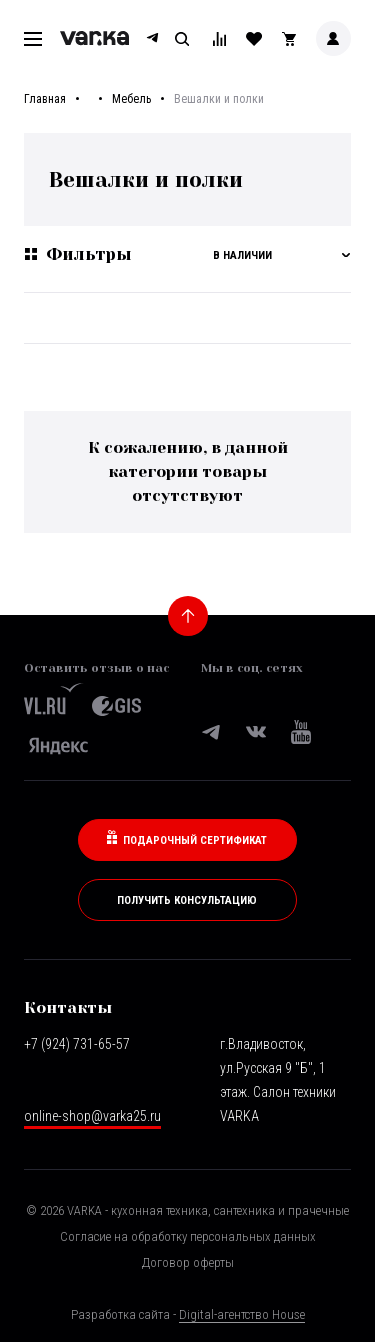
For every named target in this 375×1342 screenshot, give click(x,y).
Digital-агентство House (242, 1314)
